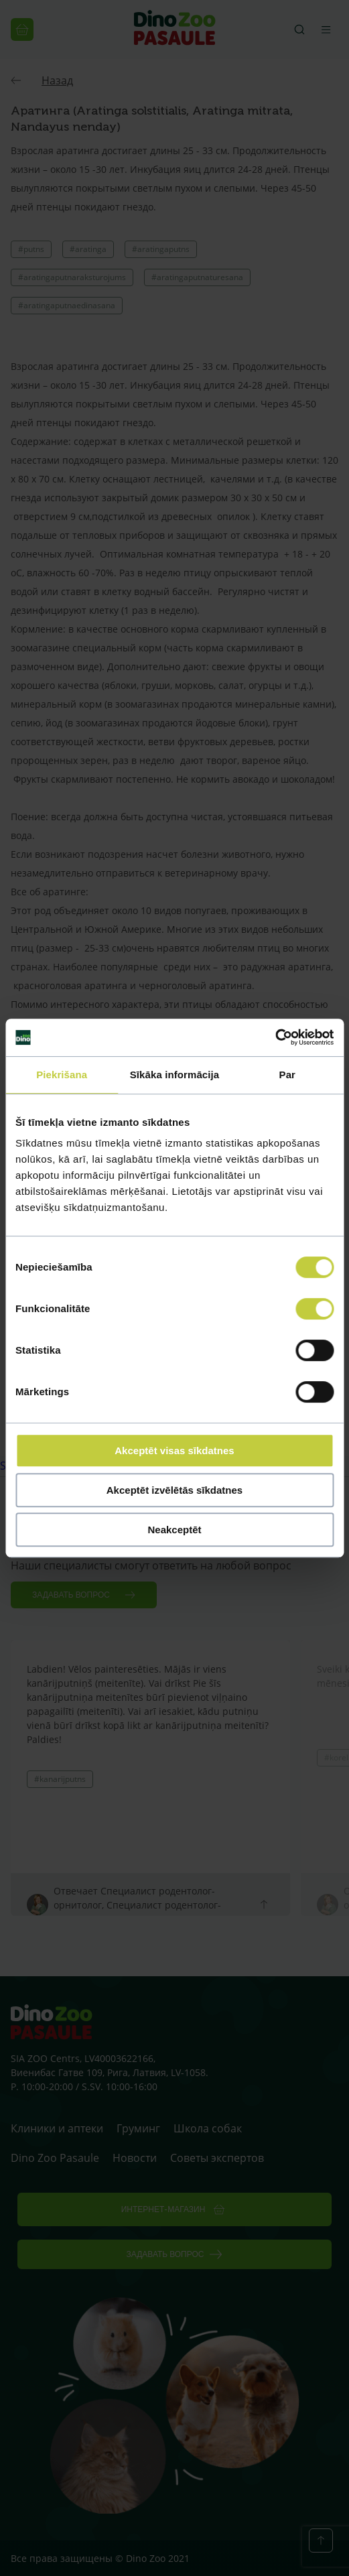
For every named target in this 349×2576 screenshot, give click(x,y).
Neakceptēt (174, 1529)
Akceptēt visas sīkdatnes (174, 1450)
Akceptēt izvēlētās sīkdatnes (174, 1490)
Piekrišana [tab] (61, 1074)
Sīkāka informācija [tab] (175, 1074)
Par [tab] (287, 1074)
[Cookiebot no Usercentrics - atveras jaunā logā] (275, 1037)
